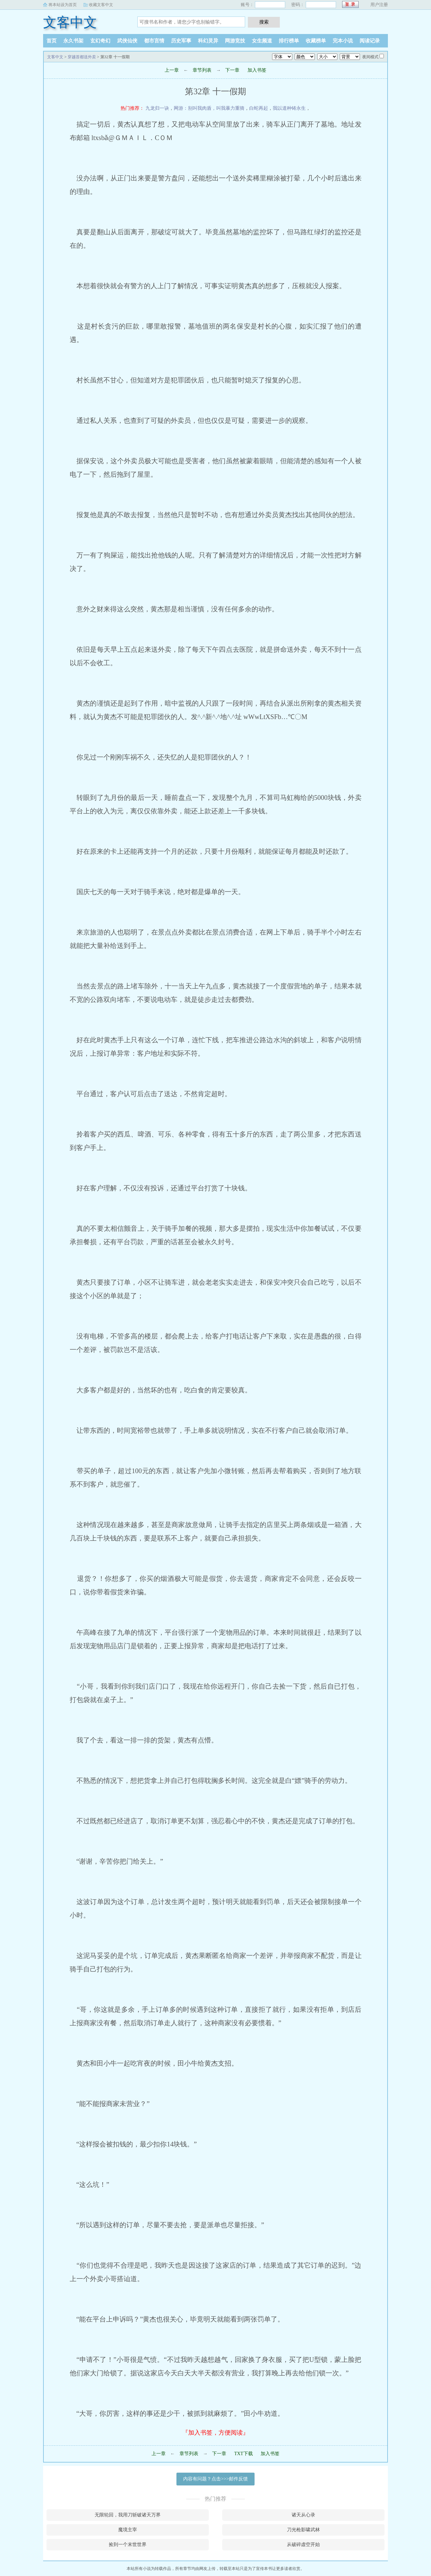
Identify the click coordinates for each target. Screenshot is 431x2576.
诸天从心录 (303, 2514)
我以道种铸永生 (289, 108)
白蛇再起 (258, 108)
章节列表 (202, 70)
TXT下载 (243, 2453)
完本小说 (343, 40)
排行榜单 (289, 40)
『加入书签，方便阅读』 (215, 2432)
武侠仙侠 (127, 40)
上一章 (172, 70)
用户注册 (379, 4)
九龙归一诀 (157, 108)
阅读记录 (370, 40)
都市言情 (154, 40)
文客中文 (70, 22)
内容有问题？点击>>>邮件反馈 (215, 2478)
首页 (51, 40)
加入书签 (256, 70)
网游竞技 (235, 40)
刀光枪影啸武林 (303, 2529)
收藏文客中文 (101, 4)
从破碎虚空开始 (303, 2544)
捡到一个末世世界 (127, 2544)
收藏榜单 (316, 40)
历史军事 (181, 40)
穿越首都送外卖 (82, 57)
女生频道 (262, 40)
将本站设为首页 (62, 4)
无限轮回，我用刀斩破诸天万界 (128, 2514)
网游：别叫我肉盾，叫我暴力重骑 (209, 108)
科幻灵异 (208, 40)
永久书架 (73, 40)
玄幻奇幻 (100, 40)
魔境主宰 (127, 2529)
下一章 (232, 70)
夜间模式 (370, 57)
